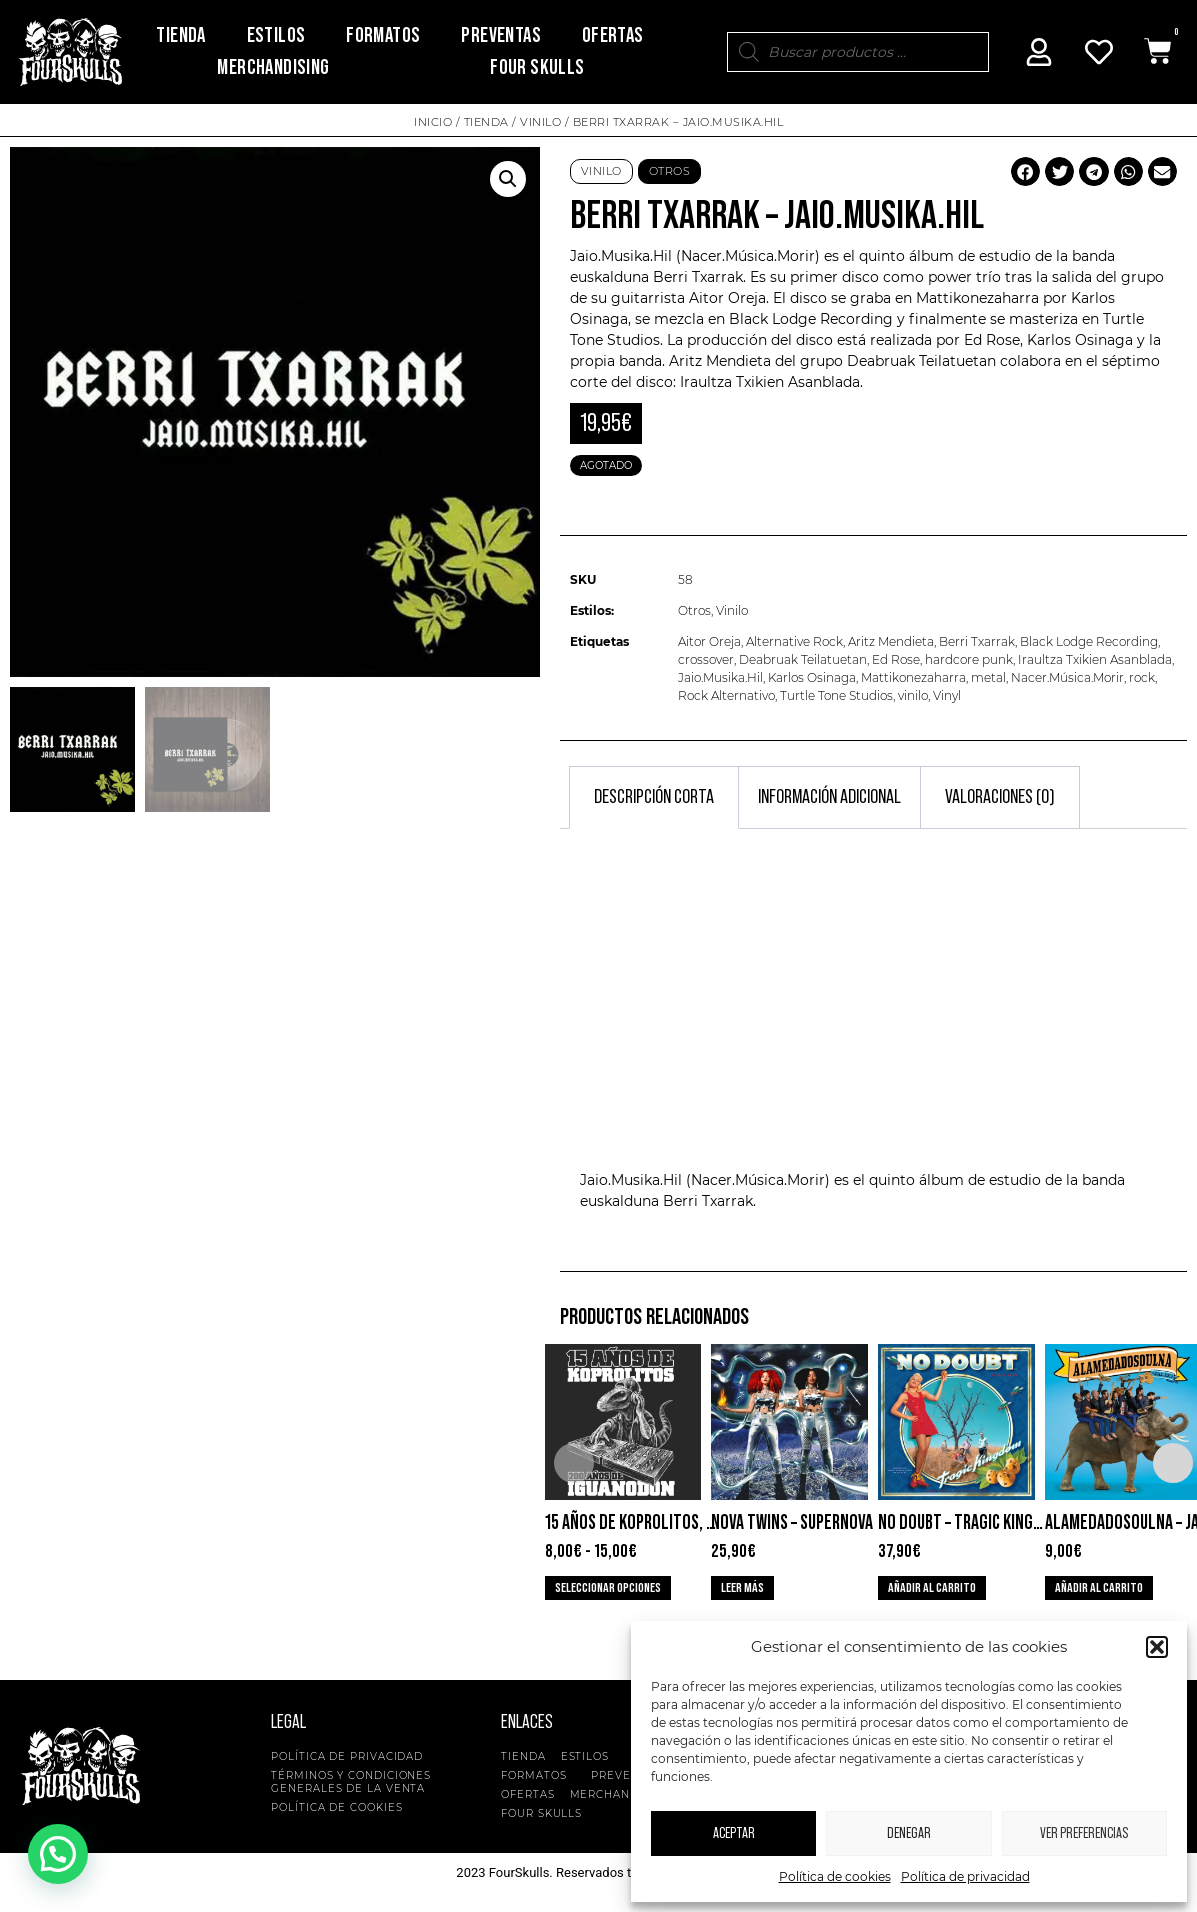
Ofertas (613, 35)
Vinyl (947, 695)
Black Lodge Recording (1089, 641)
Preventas (501, 35)
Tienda (180, 35)
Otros (670, 171)
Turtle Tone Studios (836, 695)
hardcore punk (969, 659)
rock (1142, 677)
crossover (706, 659)
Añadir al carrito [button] (932, 1588)
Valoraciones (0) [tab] (1000, 797)
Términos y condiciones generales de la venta (351, 1782)
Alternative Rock (794, 641)
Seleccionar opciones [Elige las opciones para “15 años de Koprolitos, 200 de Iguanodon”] (608, 1588)
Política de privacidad (965, 1876)
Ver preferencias (1084, 1833)
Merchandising (273, 67)
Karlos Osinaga (812, 677)
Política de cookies (835, 1876)
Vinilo (540, 122)
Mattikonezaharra (913, 677)
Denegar (909, 1833)
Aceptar (734, 1833)
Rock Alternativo (726, 695)
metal (988, 677)
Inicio (433, 122)
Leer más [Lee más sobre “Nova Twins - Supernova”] (742, 1588)
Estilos (276, 35)
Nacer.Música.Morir (1067, 677)
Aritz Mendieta (891, 641)
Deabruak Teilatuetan (803, 659)
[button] (1157, 1647)
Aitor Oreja (709, 641)
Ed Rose (896, 659)
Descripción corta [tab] (654, 797)
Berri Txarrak (698, 277)
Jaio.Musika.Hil (720, 677)
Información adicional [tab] (829, 797)
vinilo (913, 695)
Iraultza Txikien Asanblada (1095, 659)
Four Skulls (537, 67)
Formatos (383, 35)
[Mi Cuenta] (1039, 52)
